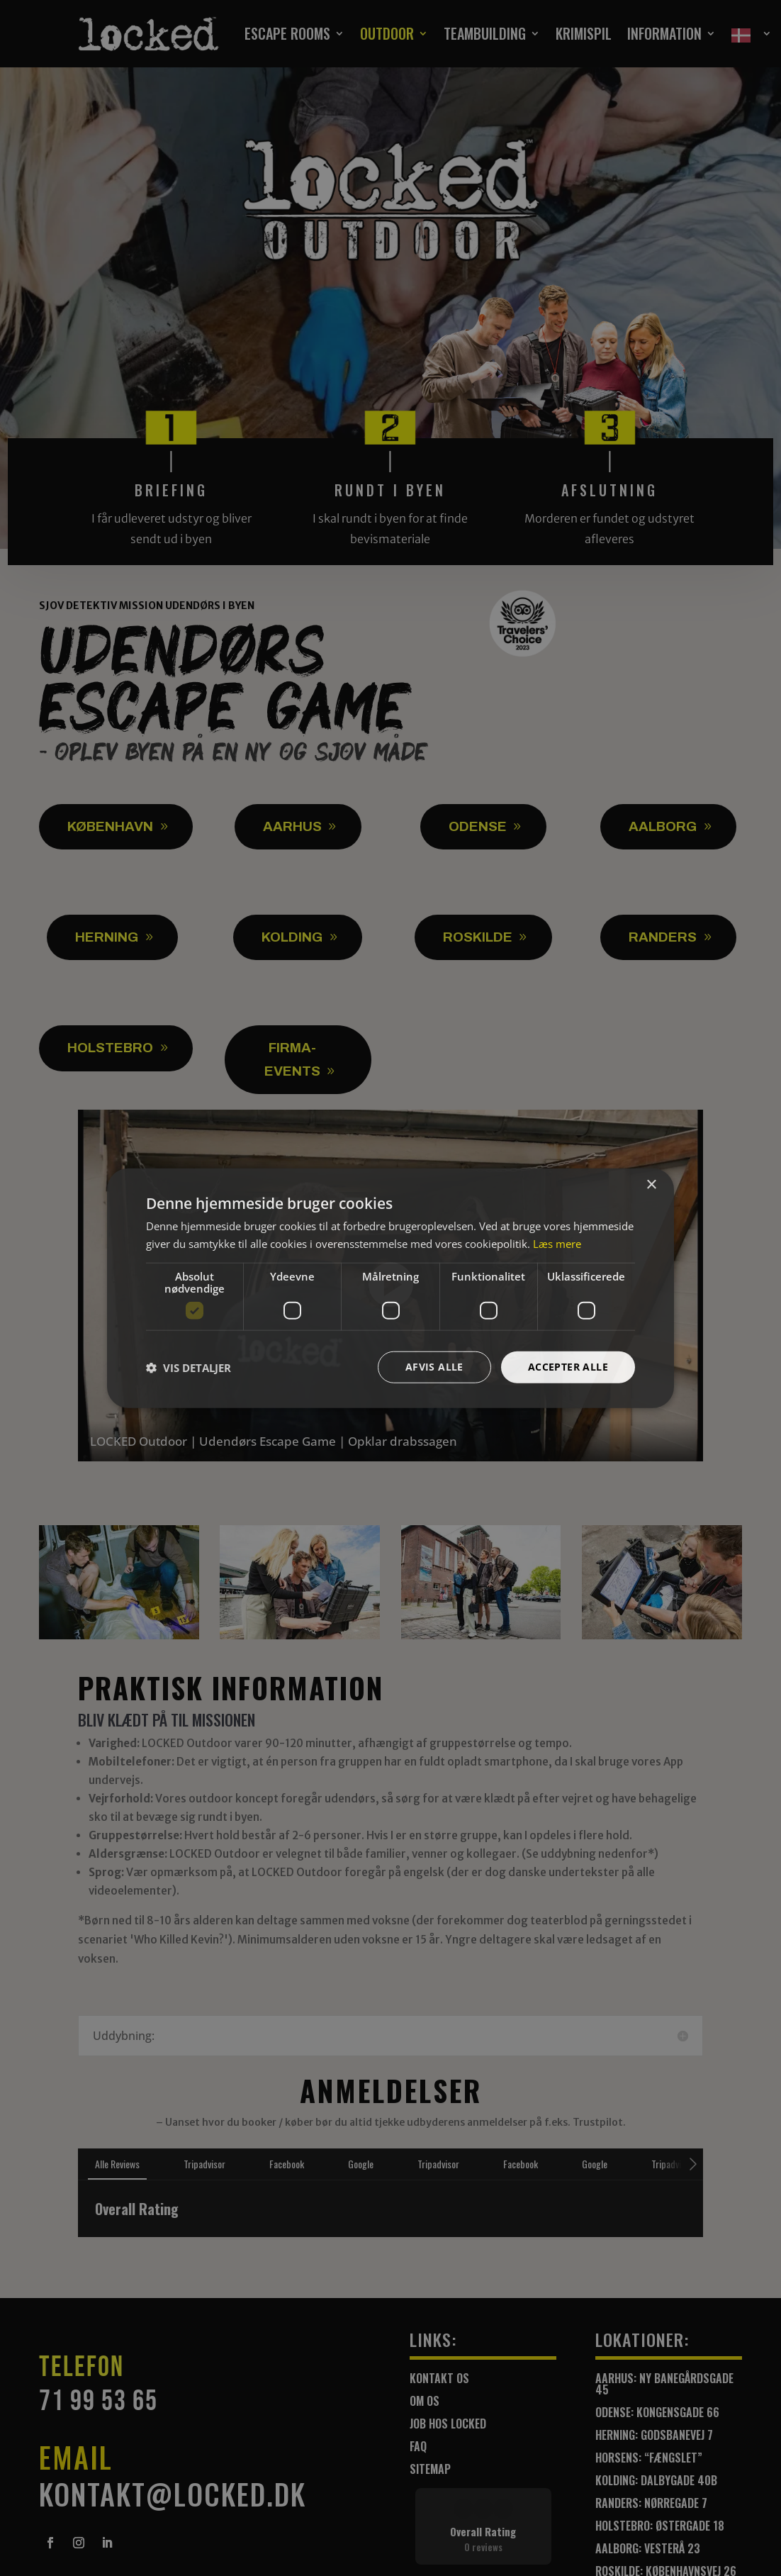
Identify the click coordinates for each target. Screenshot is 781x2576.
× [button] (651, 1184)
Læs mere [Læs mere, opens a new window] (557, 1243)
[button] (188, 1367)
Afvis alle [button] (434, 1366)
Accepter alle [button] (568, 1366)
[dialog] (390, 1288)
